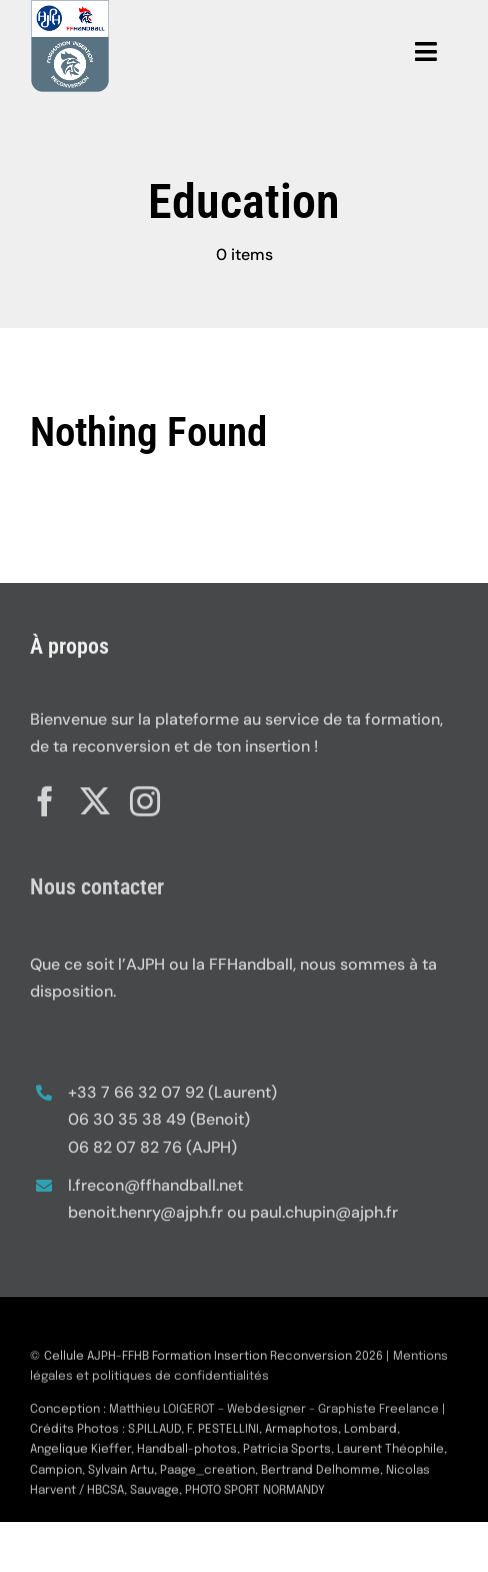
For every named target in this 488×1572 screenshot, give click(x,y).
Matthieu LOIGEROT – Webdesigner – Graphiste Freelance (274, 1414)
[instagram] (145, 797)
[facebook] (45, 797)
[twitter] (95, 797)
